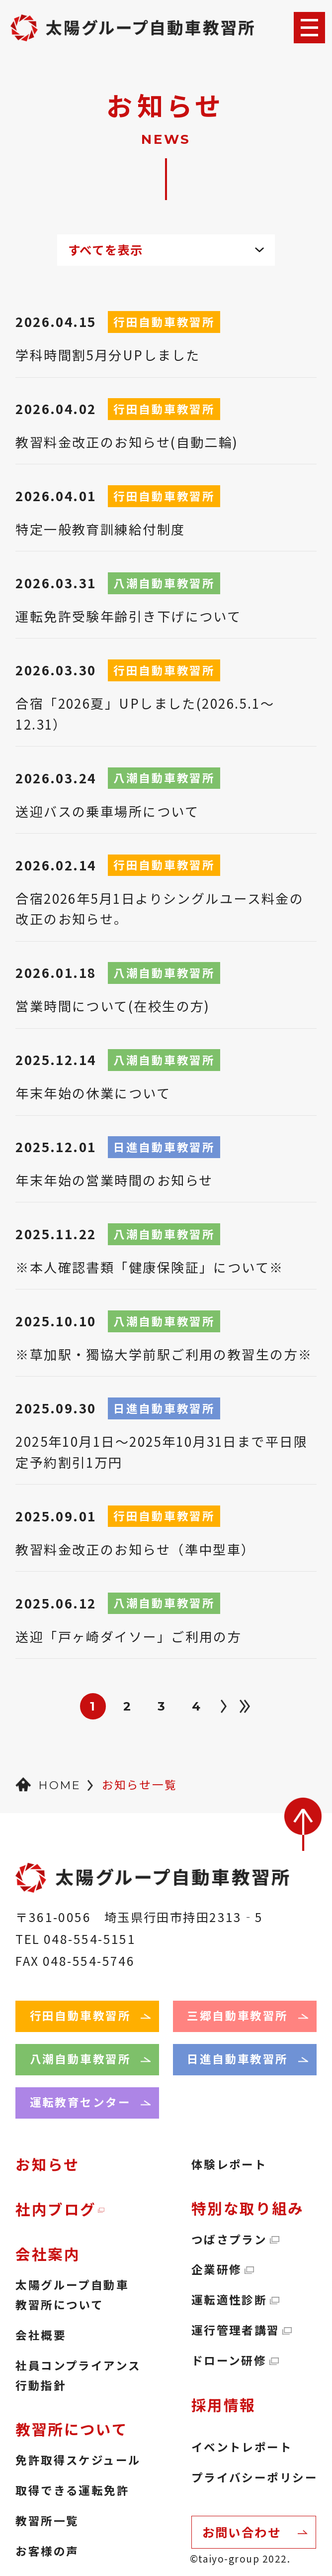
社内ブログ (55, 2209)
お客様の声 (47, 2551)
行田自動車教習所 (80, 2015)
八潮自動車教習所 (80, 2058)
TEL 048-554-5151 (75, 1938)
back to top (303, 1824)
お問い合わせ (241, 2532)
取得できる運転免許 (72, 2490)
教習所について (71, 2429)
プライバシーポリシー (254, 2477)
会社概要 (40, 2335)
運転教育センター (80, 2102)
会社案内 (47, 2253)
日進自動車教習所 (237, 2058)
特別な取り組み (247, 2208)
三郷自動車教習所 (237, 2015)
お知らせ (47, 2164)
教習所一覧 (47, 2520)
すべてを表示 (105, 249)
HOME (59, 1785)
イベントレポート (241, 2447)
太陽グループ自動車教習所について (72, 2294)
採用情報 (223, 2404)
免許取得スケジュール (78, 2460)
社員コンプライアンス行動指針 (78, 2375)
